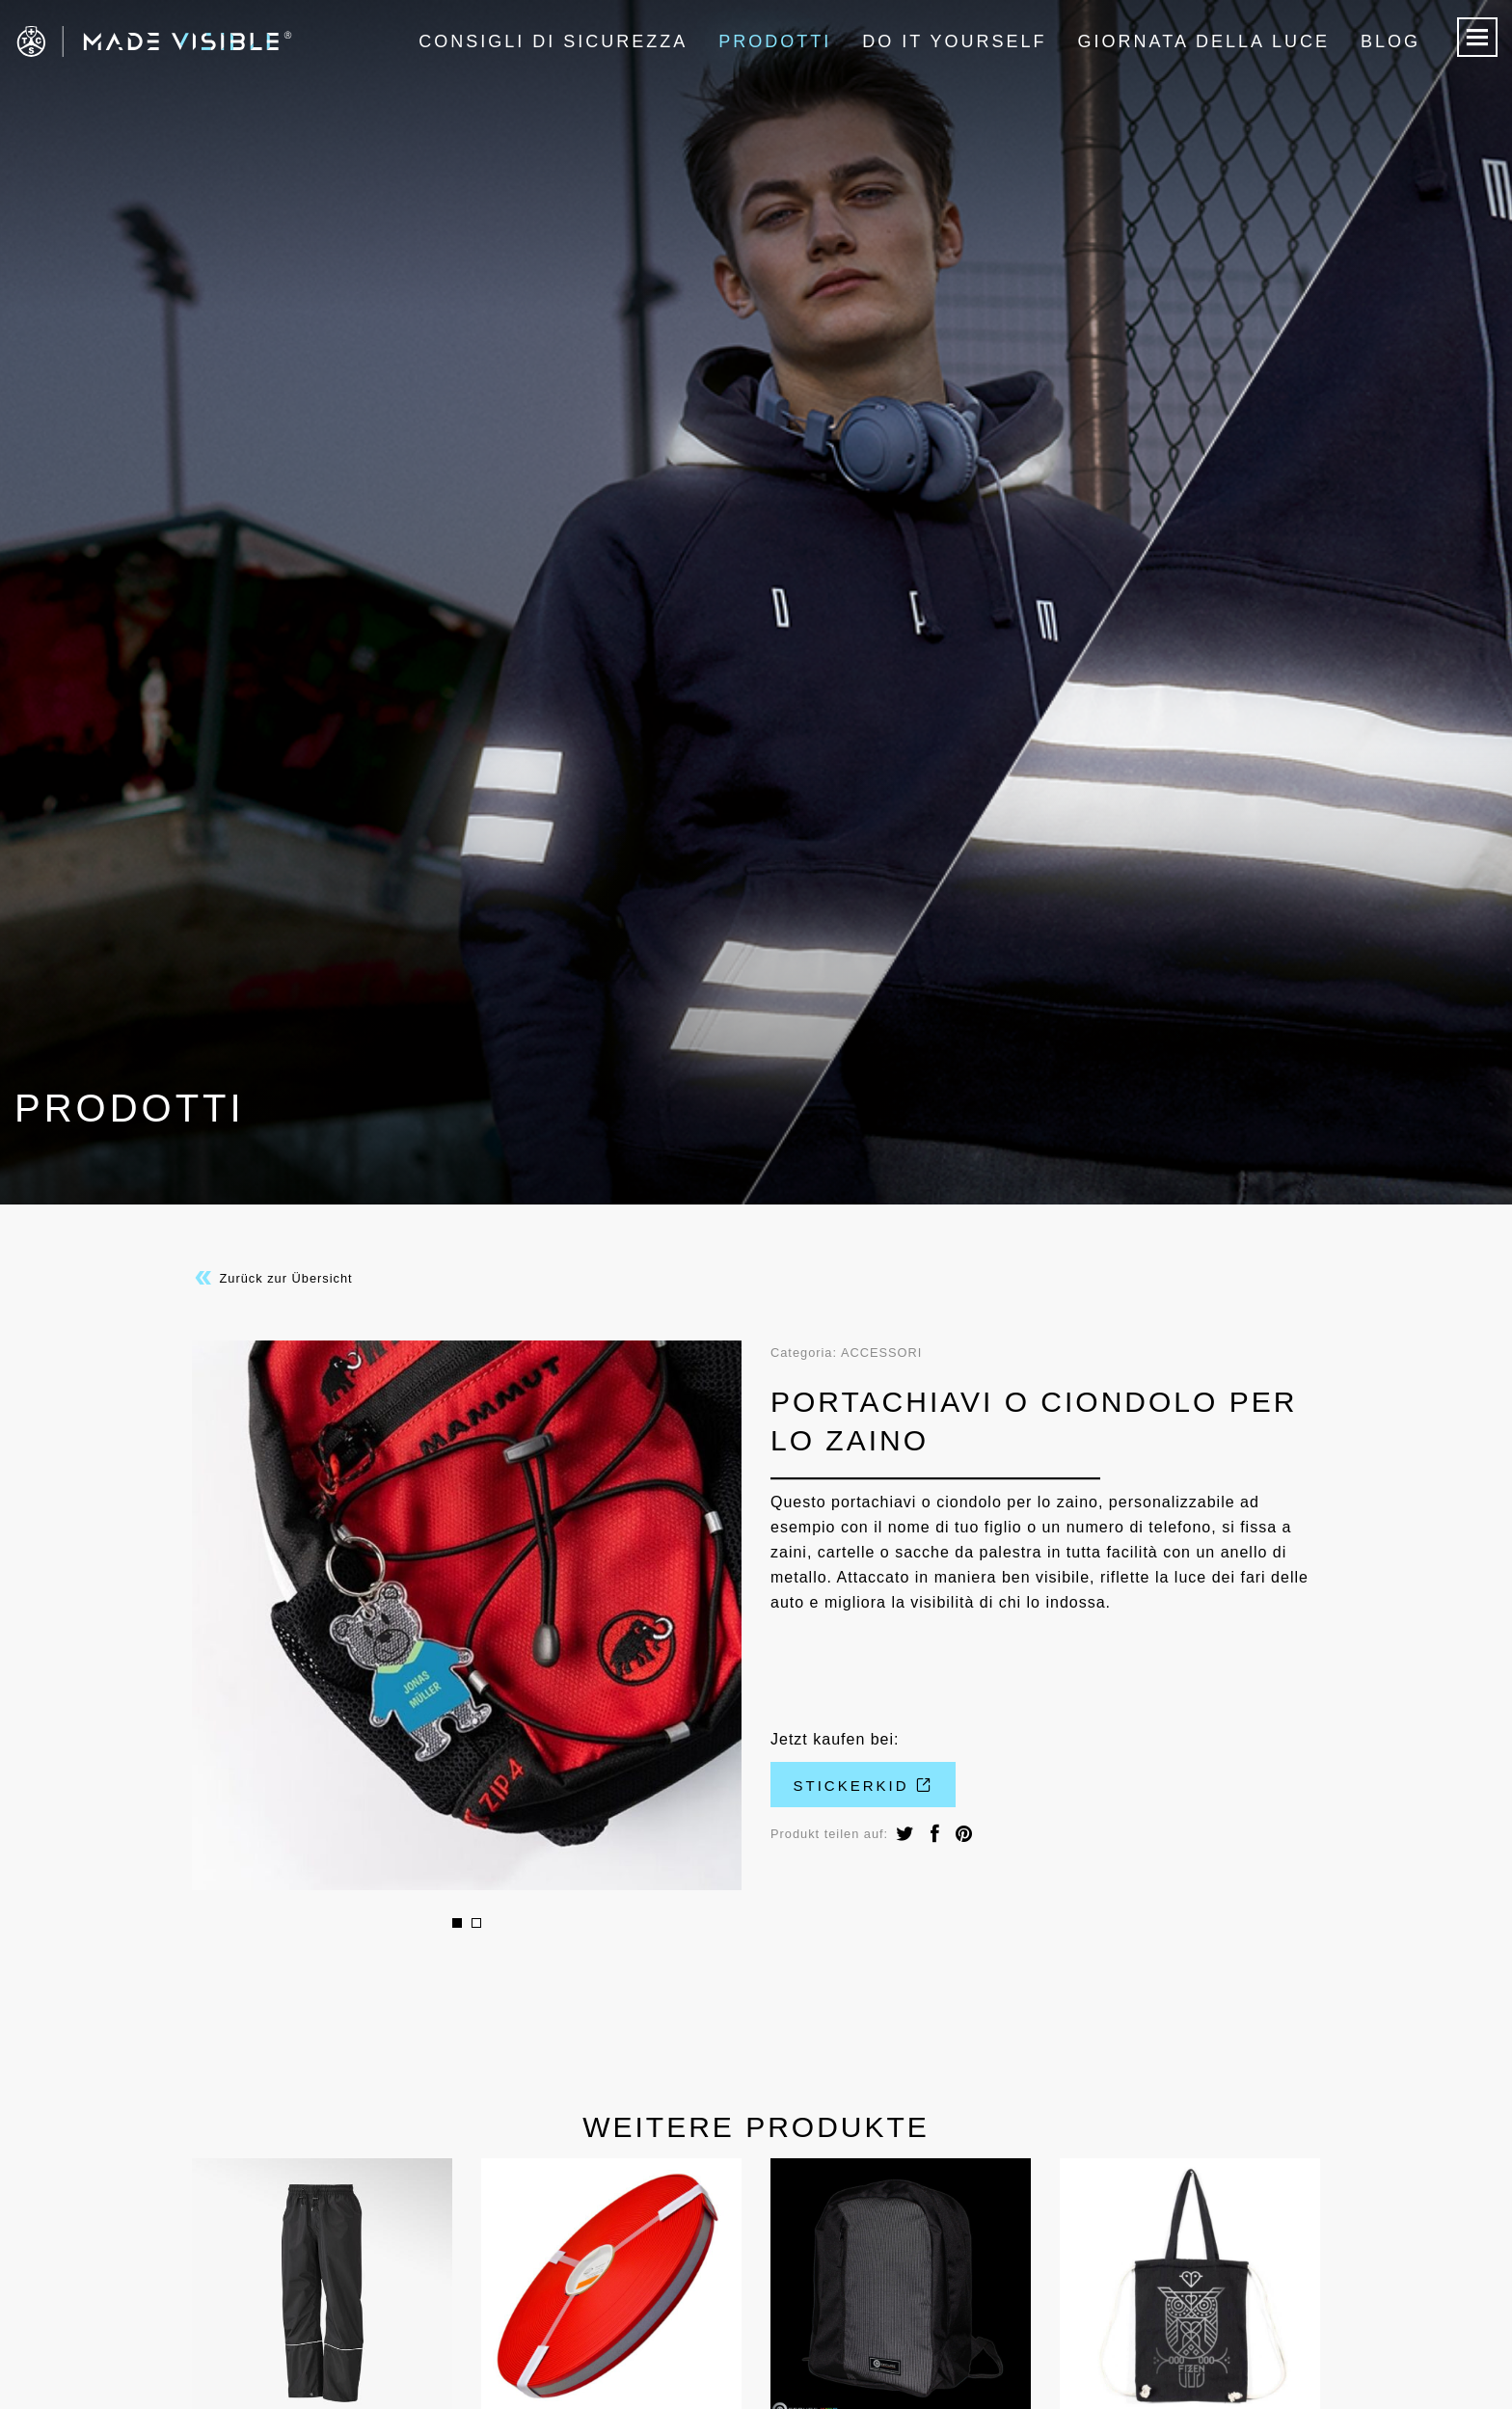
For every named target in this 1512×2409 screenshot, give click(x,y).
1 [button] (457, 1923)
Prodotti (774, 41)
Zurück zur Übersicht (272, 1277)
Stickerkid (863, 1785)
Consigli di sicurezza (553, 41)
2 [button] (476, 1923)
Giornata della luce (1204, 41)
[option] (467, 1615)
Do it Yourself (954, 41)
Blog (1390, 41)
